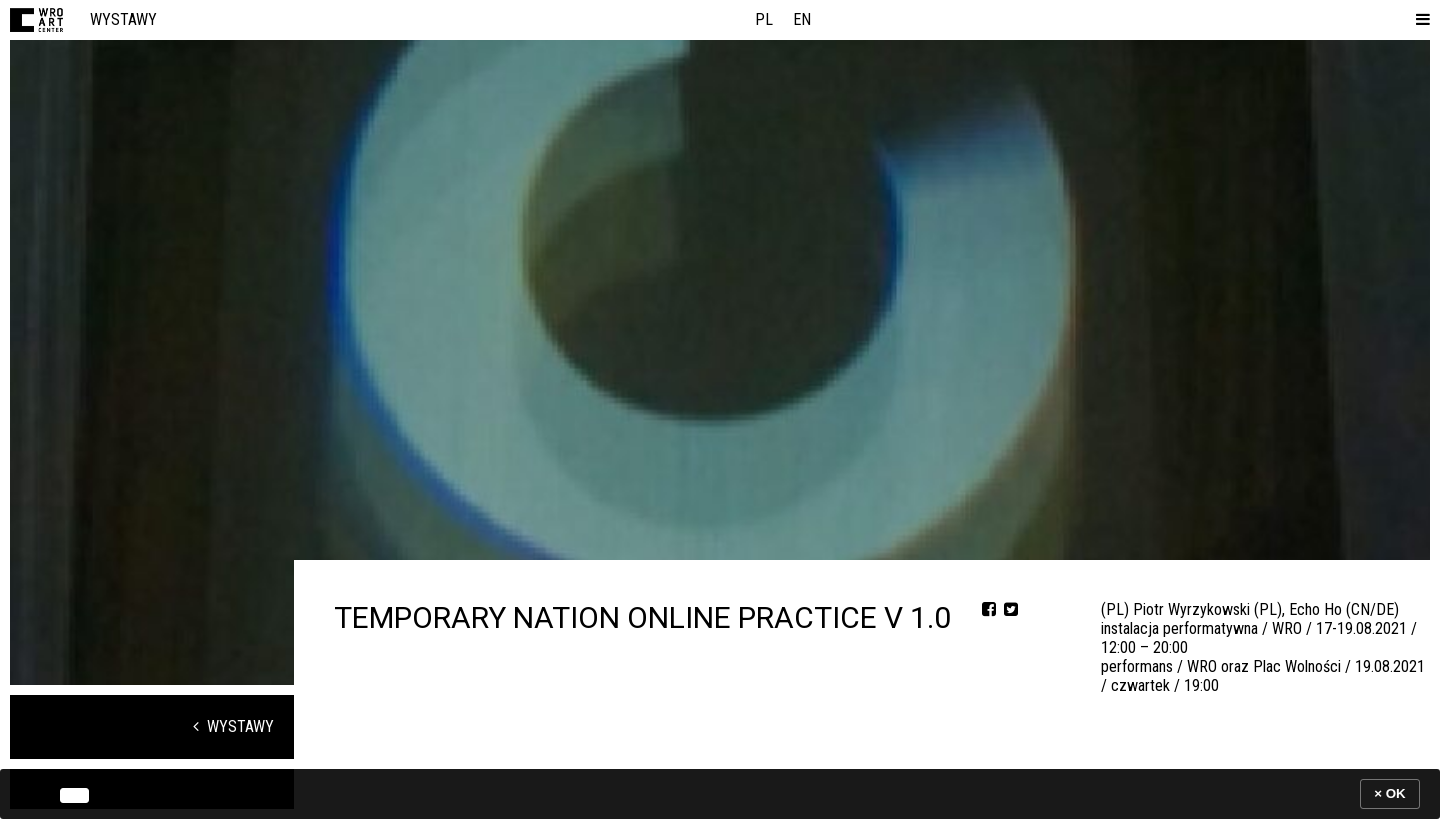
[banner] (720, 793)
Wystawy (123, 19)
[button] (1419, 20)
